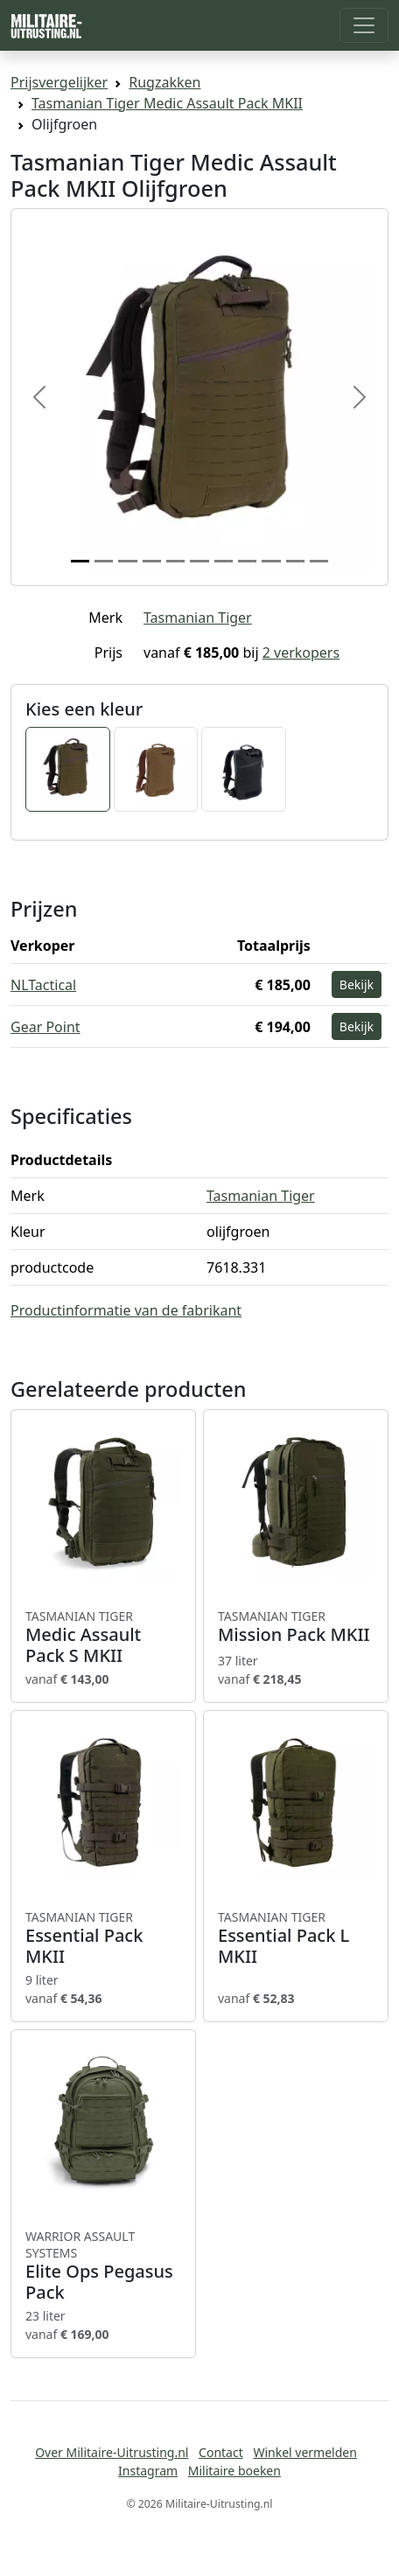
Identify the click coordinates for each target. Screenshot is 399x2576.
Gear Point (45, 1027)
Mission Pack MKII (296, 1627)
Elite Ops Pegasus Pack (103, 2266)
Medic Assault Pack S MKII (103, 1637)
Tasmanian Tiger (198, 617)
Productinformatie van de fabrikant (126, 1310)
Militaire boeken (234, 2470)
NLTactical (43, 985)
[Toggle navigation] (364, 25)
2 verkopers (301, 652)
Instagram (148, 2470)
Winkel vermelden (304, 2452)
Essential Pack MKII (103, 1938)
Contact (221, 2452)
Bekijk (357, 984)
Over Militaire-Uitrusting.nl (111, 2452)
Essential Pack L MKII (296, 1938)
